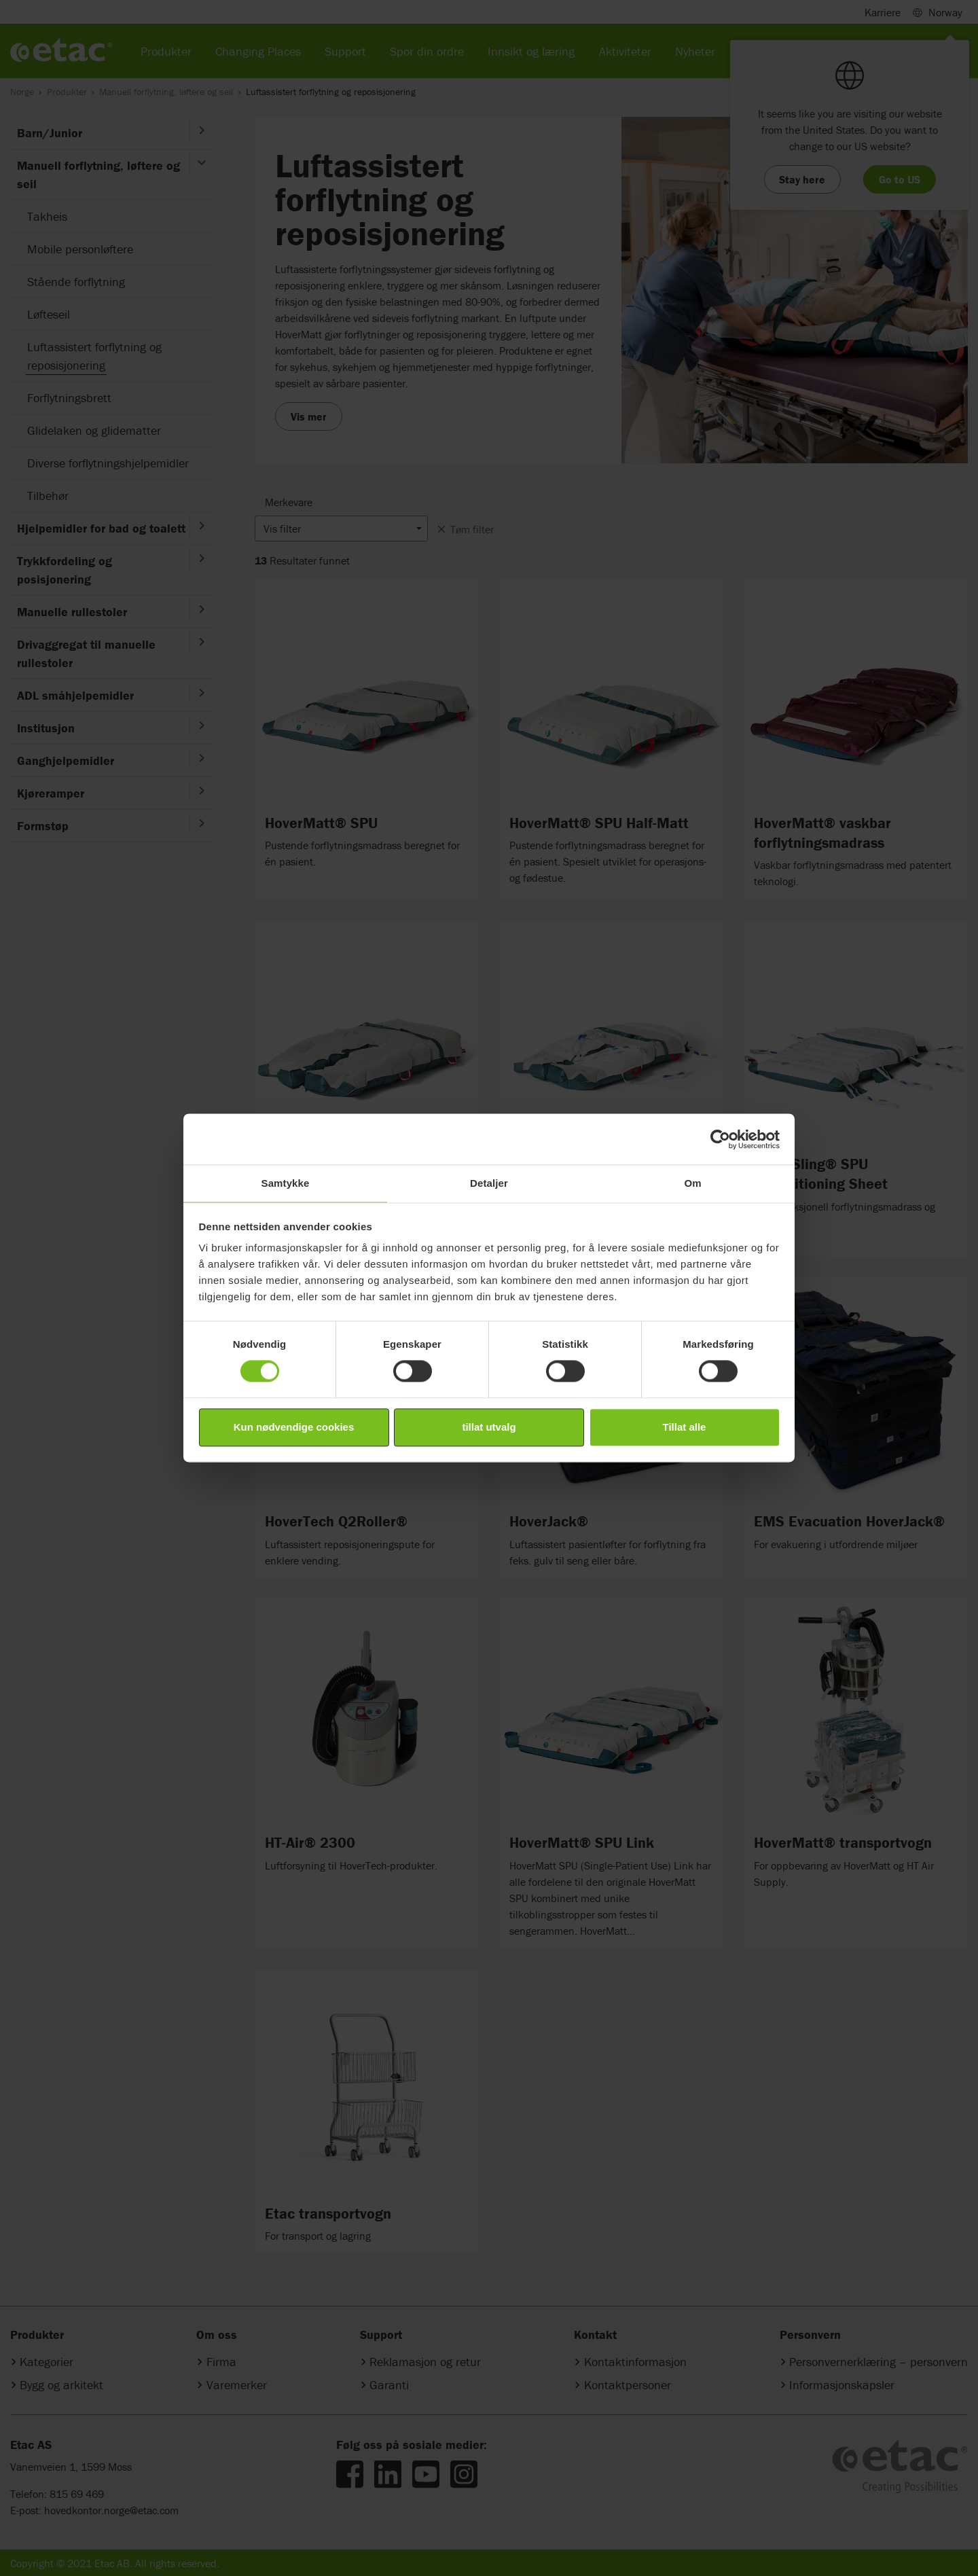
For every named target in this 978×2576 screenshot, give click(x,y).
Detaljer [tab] (489, 1183)
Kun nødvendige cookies (294, 1427)
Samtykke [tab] (285, 1183)
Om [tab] (692, 1183)
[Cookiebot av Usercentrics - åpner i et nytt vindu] (720, 1139)
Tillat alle (684, 1427)
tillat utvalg (488, 1427)
